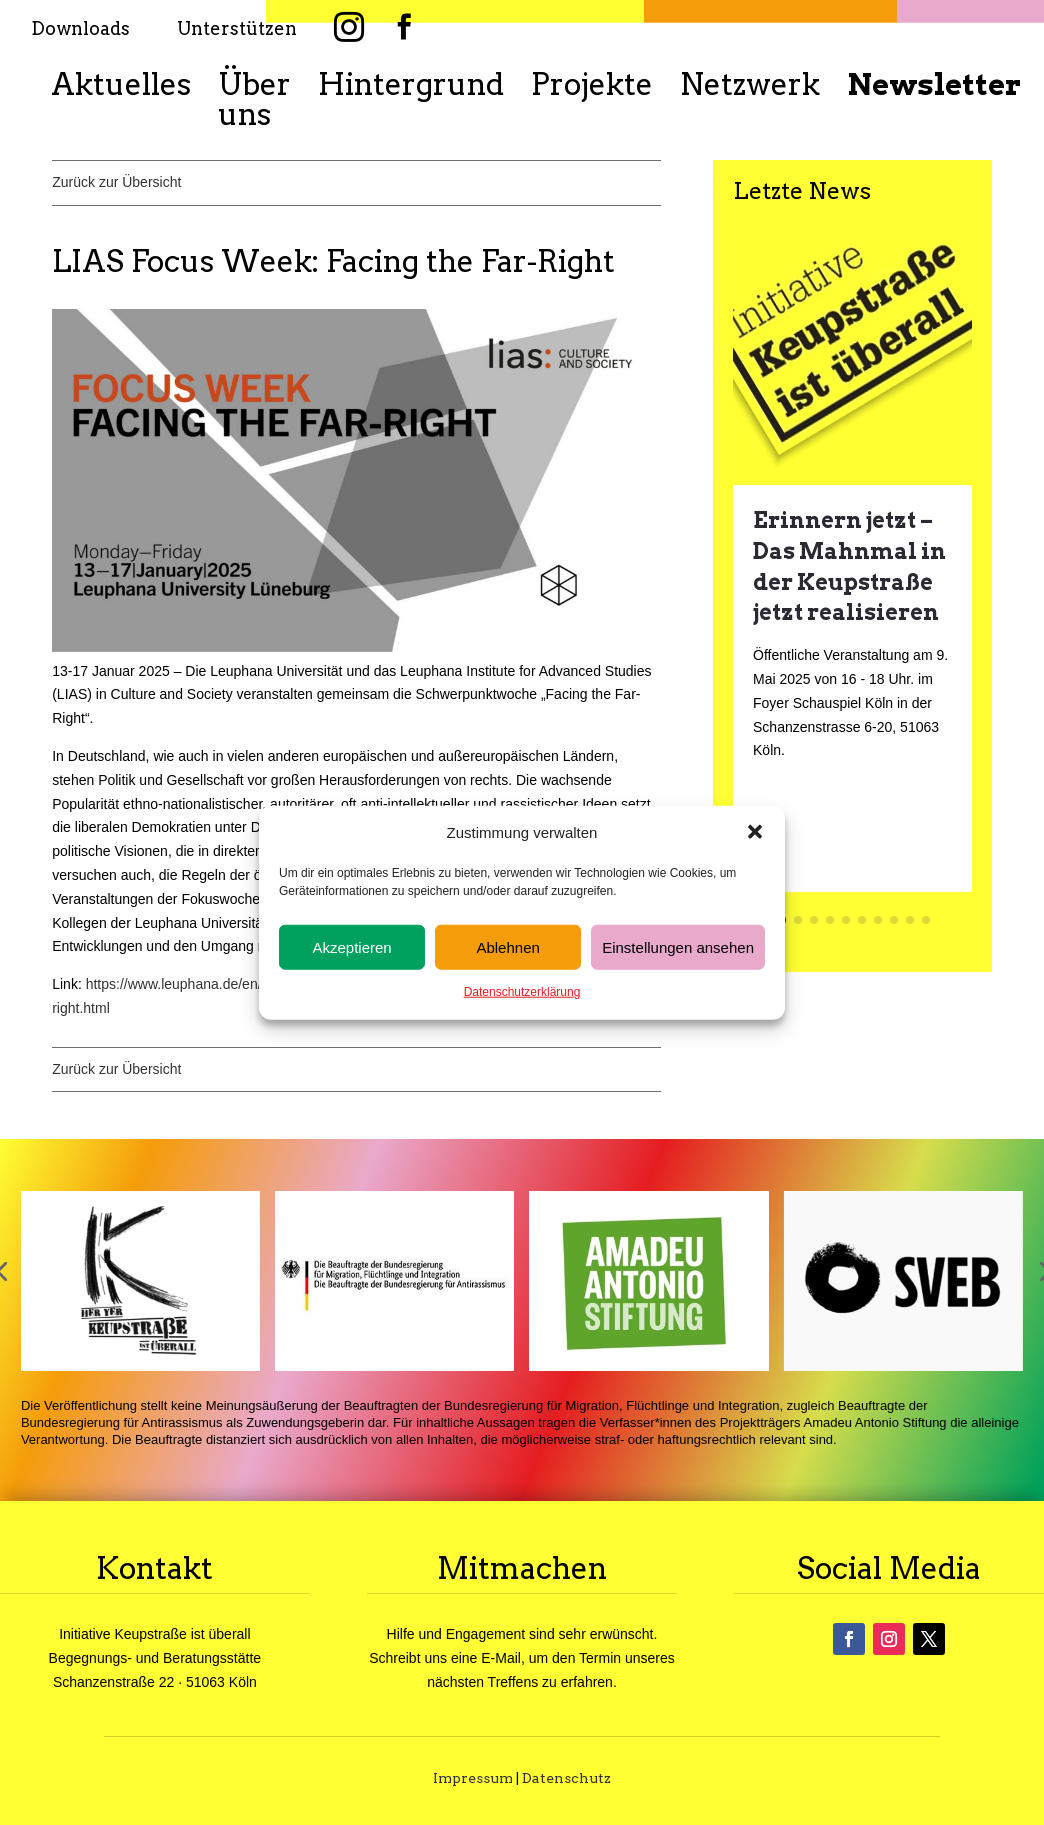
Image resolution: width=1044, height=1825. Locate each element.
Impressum (473, 1778)
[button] (755, 832)
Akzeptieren (351, 947)
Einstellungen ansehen (678, 947)
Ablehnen (507, 947)
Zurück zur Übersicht (116, 182)
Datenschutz (566, 1778)
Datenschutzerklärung (522, 992)
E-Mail (501, 1658)
